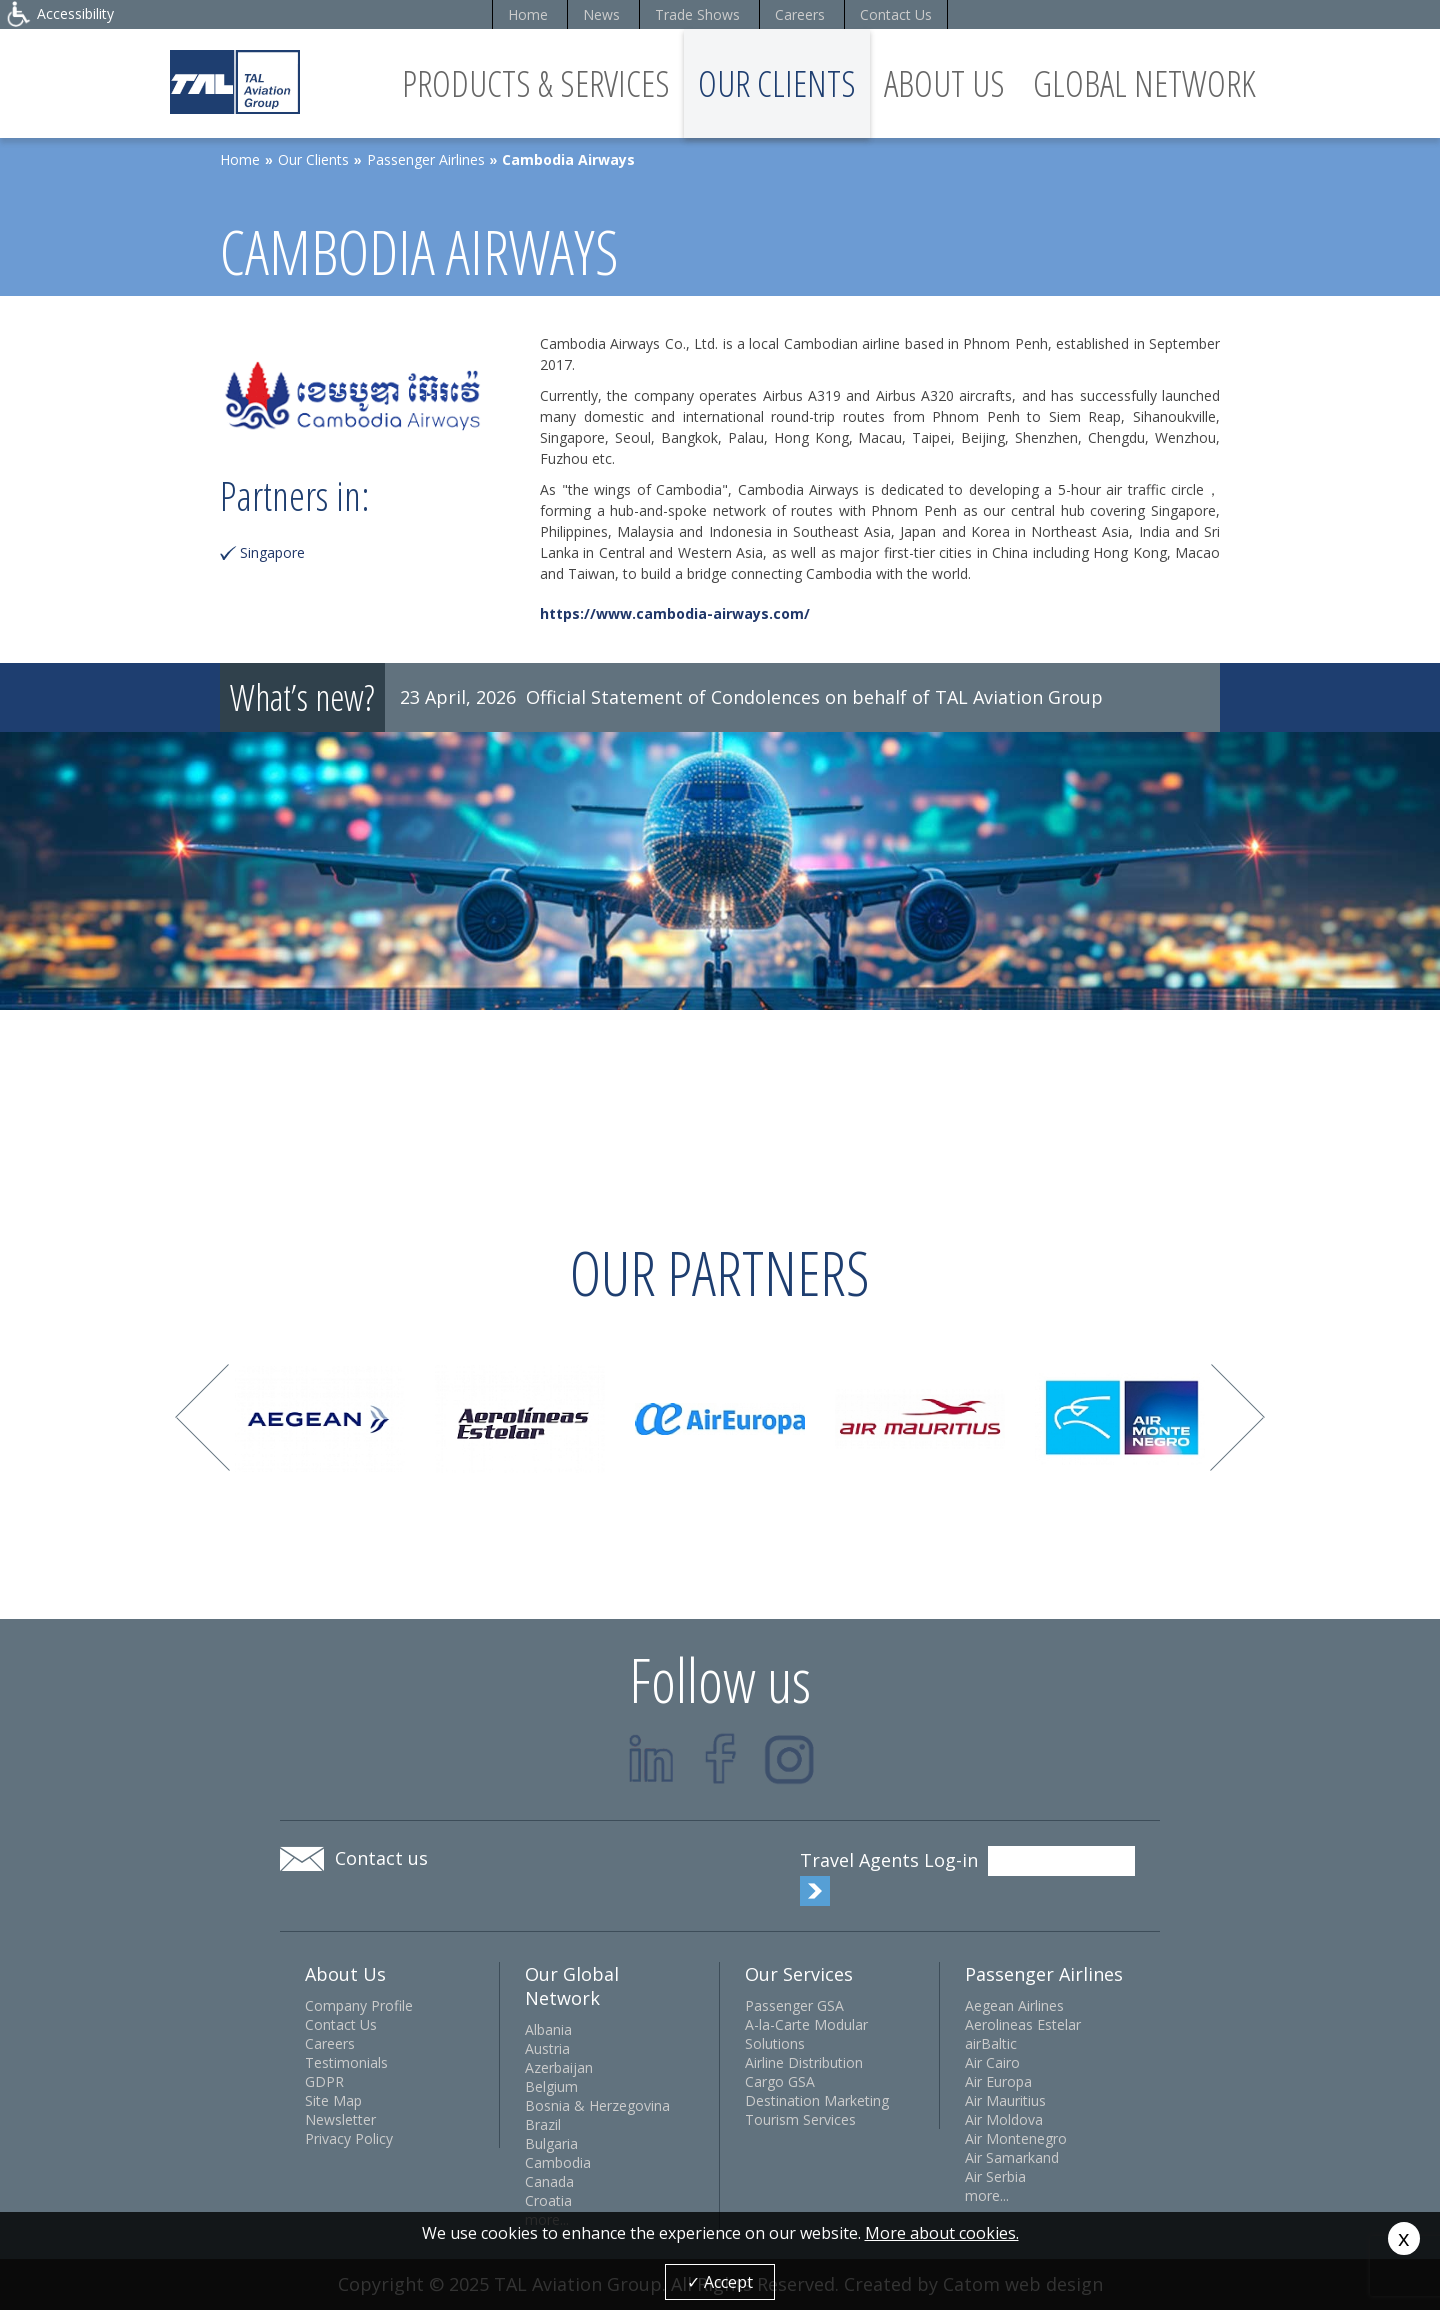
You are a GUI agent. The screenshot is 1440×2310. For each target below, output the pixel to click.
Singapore (272, 552)
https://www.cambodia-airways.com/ (675, 613)
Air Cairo (992, 2062)
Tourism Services (800, 2119)
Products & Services (536, 83)
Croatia (548, 2200)
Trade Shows (697, 14)
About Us (944, 83)
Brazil (543, 2124)
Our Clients (777, 83)
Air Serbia (995, 2176)
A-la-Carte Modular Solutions (806, 2034)
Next (1237, 1417)
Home (528, 14)
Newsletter (340, 2119)
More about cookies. (942, 2233)
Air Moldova (1004, 2119)
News (601, 14)
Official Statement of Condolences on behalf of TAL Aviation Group (814, 697)
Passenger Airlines (426, 159)
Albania (548, 2029)
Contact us (381, 1858)
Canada (549, 2181)
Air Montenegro (1016, 2138)
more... (987, 2195)
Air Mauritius (1005, 2100)
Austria (547, 2048)
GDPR (324, 2081)
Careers (800, 14)
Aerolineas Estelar (1023, 2024)
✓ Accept (720, 2282)
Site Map (333, 2100)
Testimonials (346, 2062)
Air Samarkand (1012, 2157)
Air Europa (998, 2081)
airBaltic (991, 2043)
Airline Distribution (804, 2062)
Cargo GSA (780, 2081)
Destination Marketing (817, 2100)
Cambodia (558, 2162)
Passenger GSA (794, 2005)
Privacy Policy (349, 2138)
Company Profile (359, 2005)
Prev (202, 1417)
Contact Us (896, 14)
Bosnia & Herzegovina (597, 2105)
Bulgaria (551, 2143)
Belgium (551, 2086)
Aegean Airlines (1014, 2005)
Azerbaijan (559, 2067)
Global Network (1144, 83)
